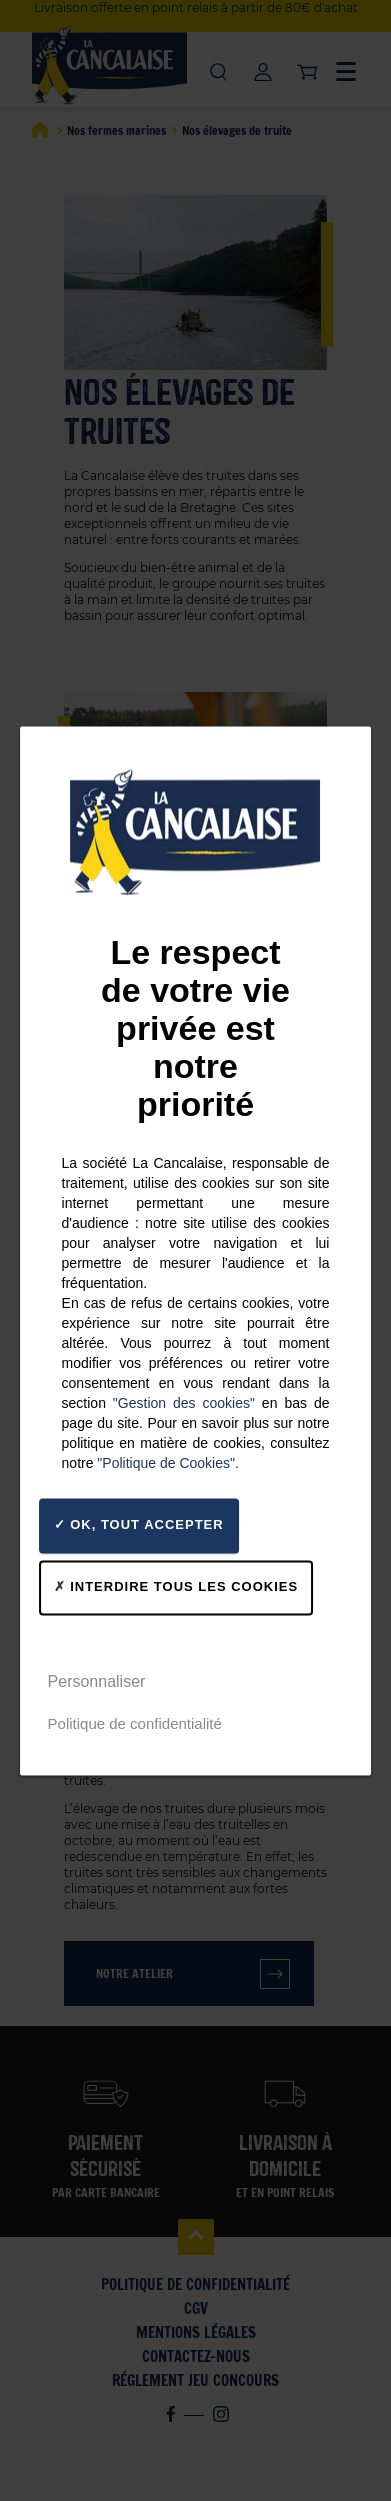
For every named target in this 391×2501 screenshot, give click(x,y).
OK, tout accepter (139, 1524)
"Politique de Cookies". (167, 1463)
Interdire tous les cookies (176, 1586)
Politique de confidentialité (135, 1723)
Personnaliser (97, 1681)
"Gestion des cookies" (184, 1403)
